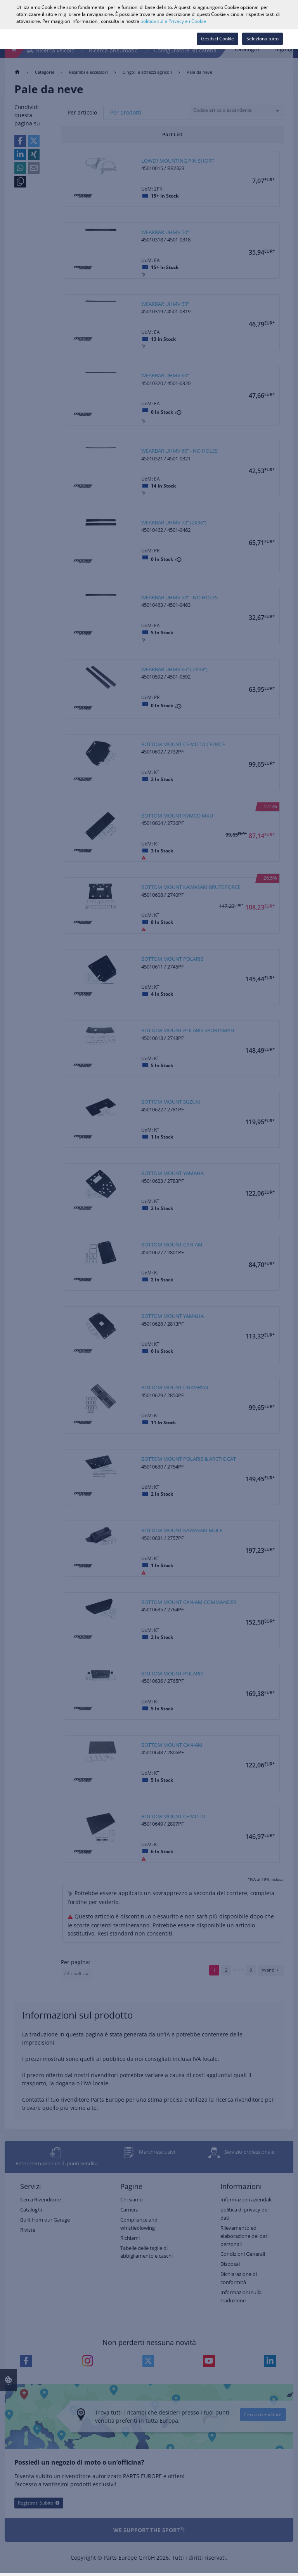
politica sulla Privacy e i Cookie (173, 21)
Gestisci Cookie (217, 38)
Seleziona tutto (262, 38)
